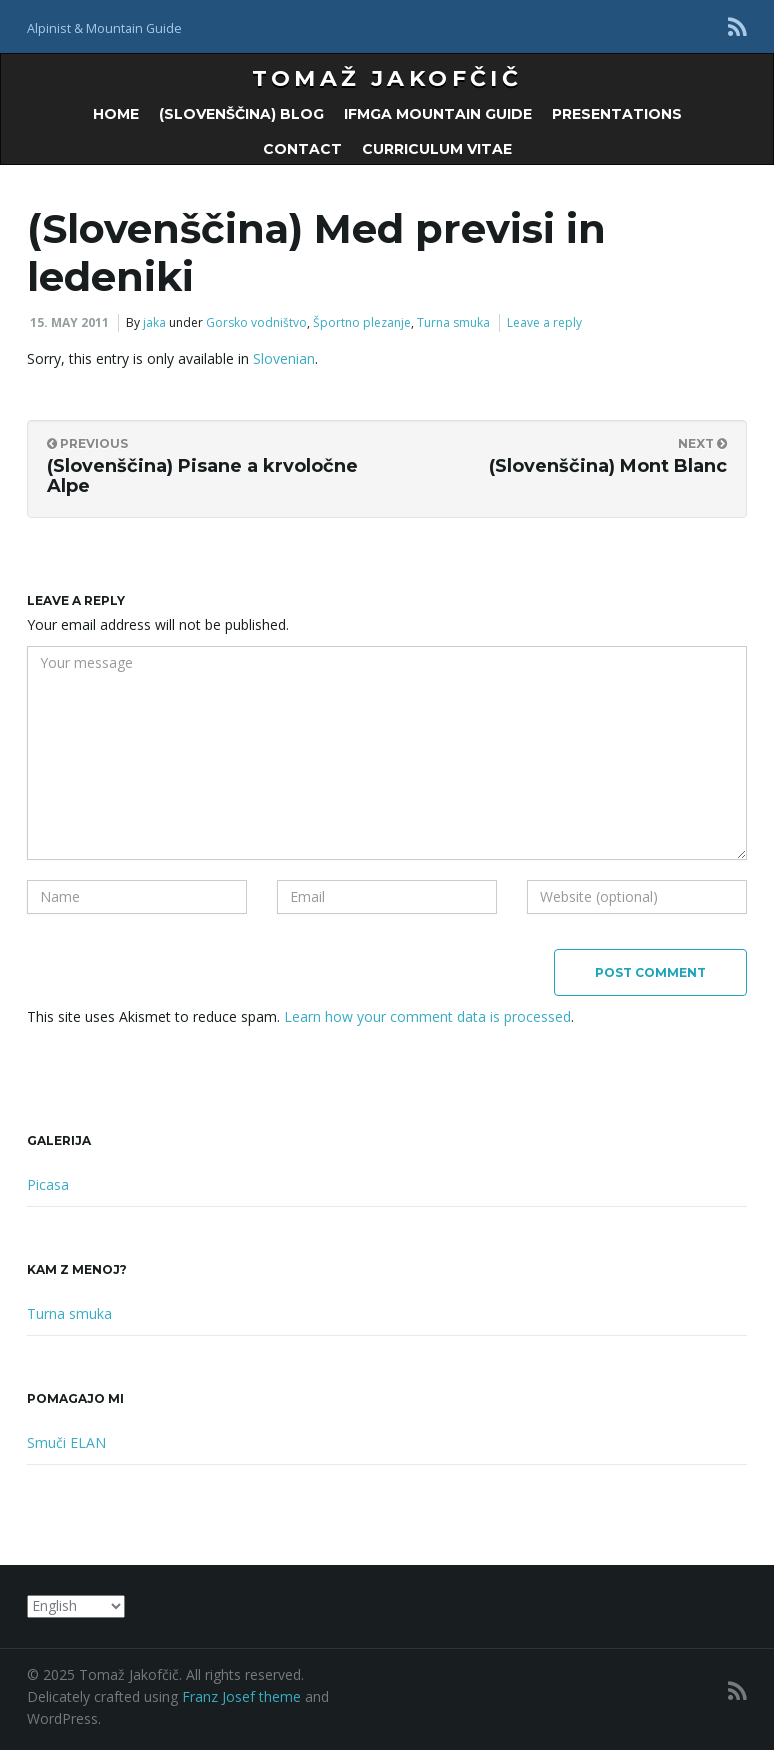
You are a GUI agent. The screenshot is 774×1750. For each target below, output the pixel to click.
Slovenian (284, 358)
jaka (154, 322)
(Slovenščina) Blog (241, 114)
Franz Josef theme (241, 1696)
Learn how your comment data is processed (427, 1016)
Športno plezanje (362, 322)
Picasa (48, 1184)
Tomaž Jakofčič (387, 78)
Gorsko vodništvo (256, 322)
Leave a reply (544, 322)
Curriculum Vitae (437, 149)
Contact (302, 149)
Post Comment (650, 972)
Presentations (617, 114)
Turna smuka (453, 322)
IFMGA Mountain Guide (438, 114)
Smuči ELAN (66, 1442)
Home (116, 114)
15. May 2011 (69, 322)
